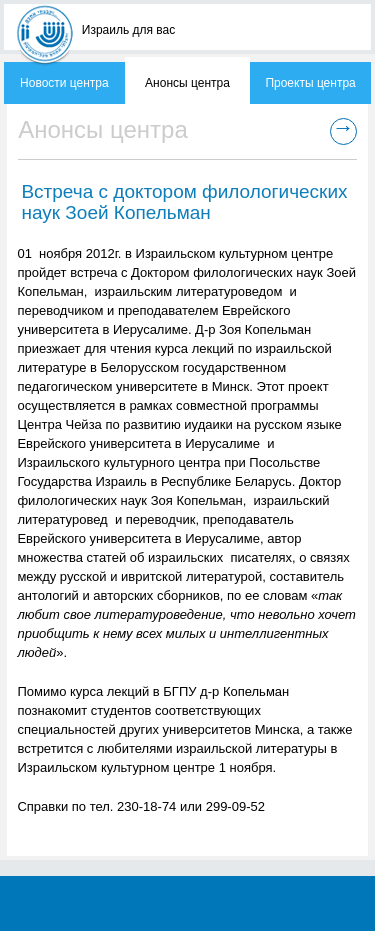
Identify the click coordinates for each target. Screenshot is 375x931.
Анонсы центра (187, 83)
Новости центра (64, 83)
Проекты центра (310, 83)
